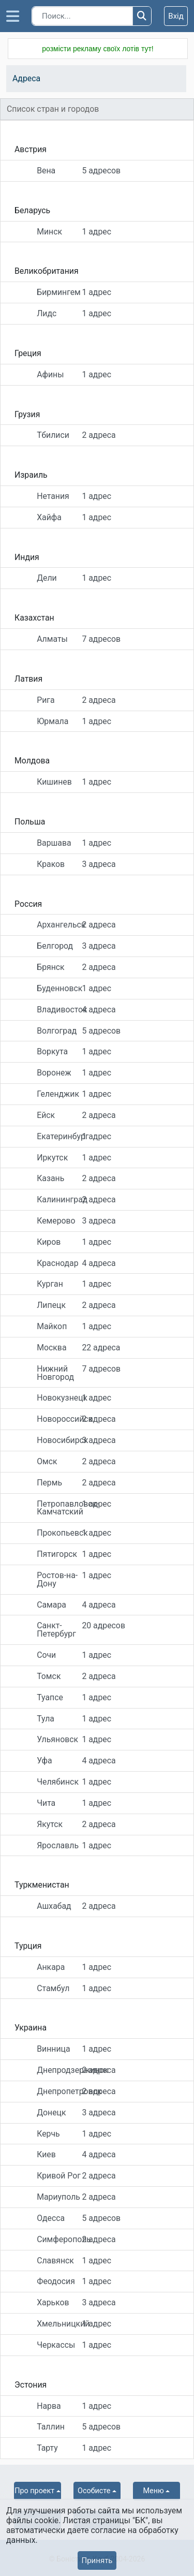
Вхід (176, 16)
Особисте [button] (94, 2490)
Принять (96, 2560)
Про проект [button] (34, 2490)
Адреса (26, 78)
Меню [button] (153, 2490)
